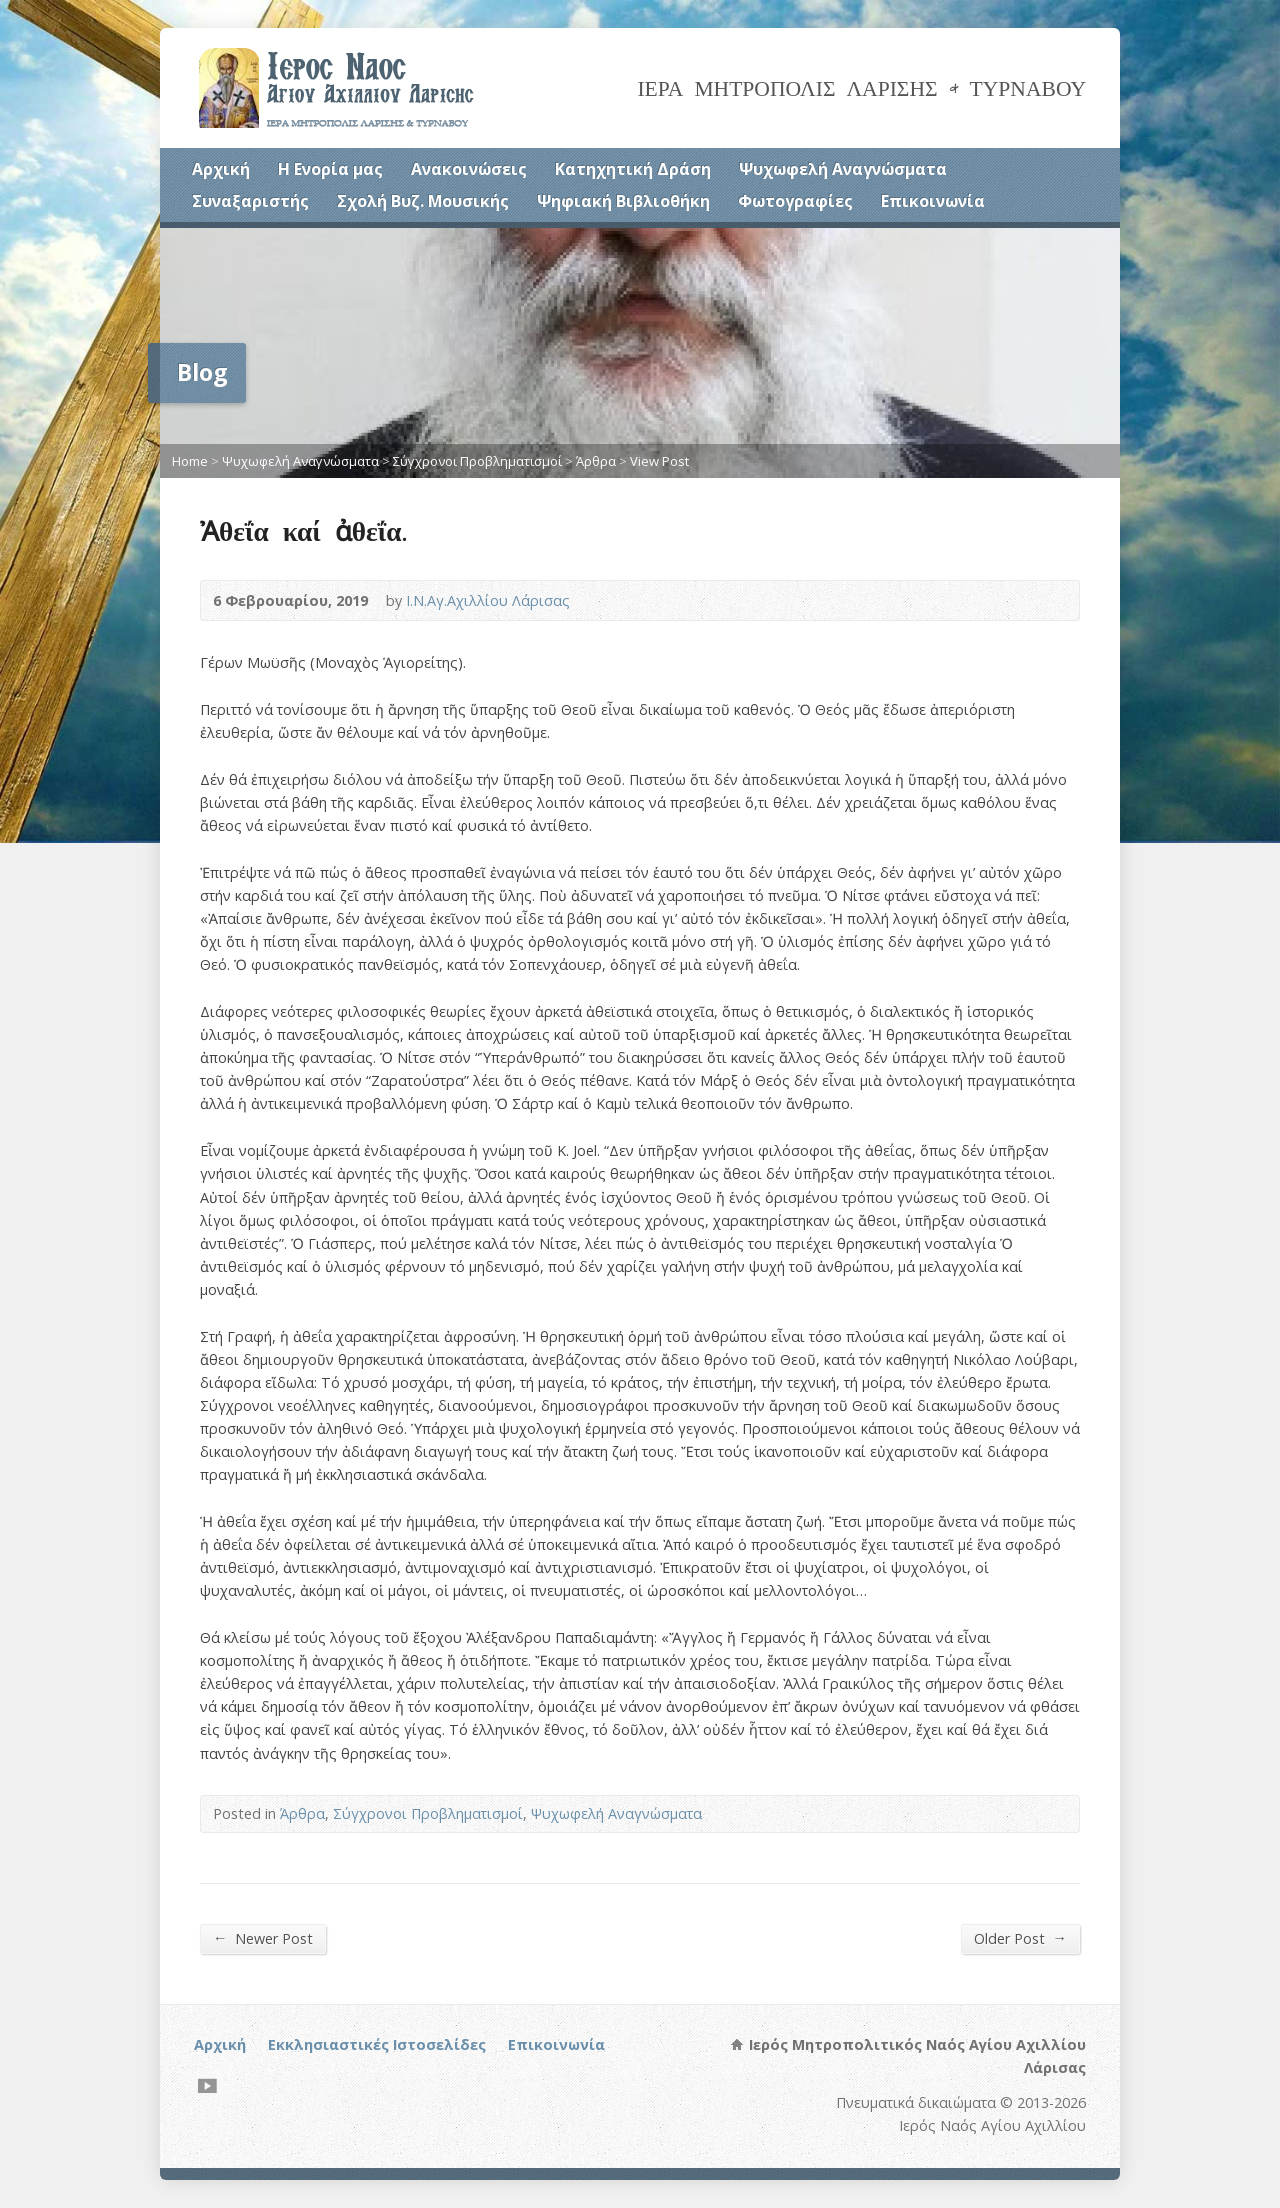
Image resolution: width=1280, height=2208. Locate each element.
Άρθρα (596, 461)
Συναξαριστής (250, 201)
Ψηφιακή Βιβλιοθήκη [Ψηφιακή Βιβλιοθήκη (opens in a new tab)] (623, 201)
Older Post (1020, 1938)
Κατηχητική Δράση (633, 169)
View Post (659, 461)
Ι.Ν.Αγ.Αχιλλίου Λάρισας (488, 600)
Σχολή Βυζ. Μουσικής (423, 201)
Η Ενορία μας (330, 169)
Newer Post (263, 1938)
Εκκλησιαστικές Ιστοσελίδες (377, 2044)
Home (190, 461)
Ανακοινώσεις (469, 169)
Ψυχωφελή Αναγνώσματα (843, 169)
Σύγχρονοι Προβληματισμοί (477, 461)
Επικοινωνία (933, 201)
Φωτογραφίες (795, 201)
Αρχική (221, 169)
